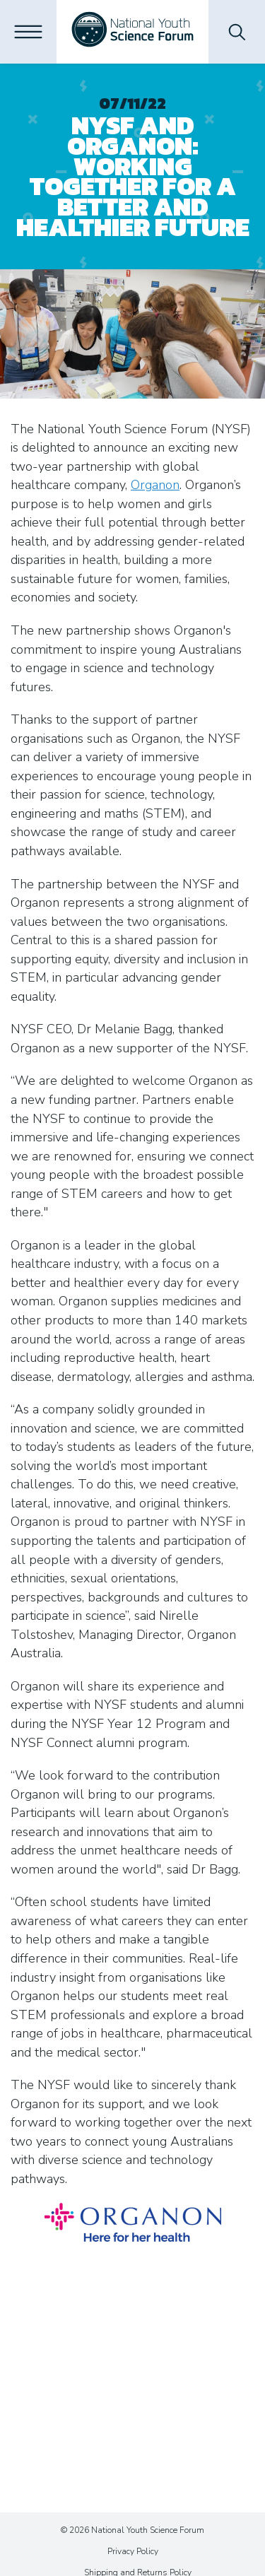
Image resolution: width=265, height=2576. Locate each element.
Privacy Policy (132, 2551)
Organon (155, 484)
